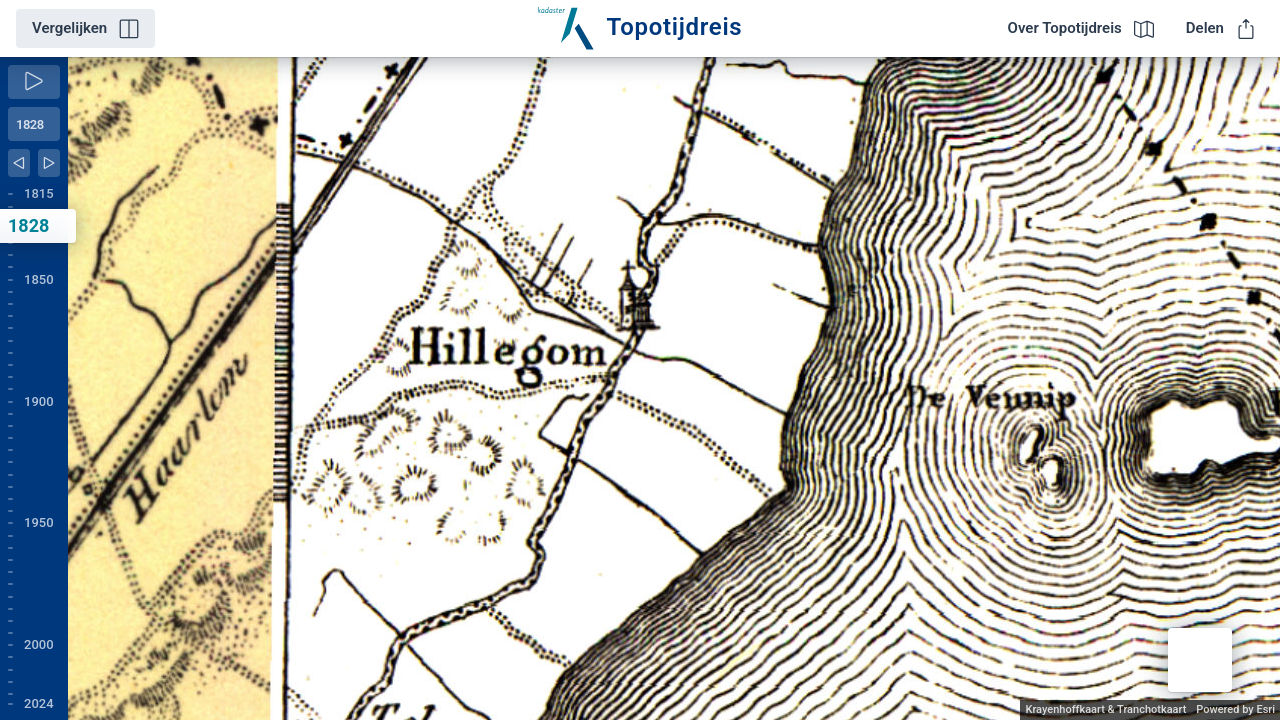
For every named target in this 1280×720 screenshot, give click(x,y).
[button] (1200, 660)
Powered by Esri (1235, 709)
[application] (674, 388)
